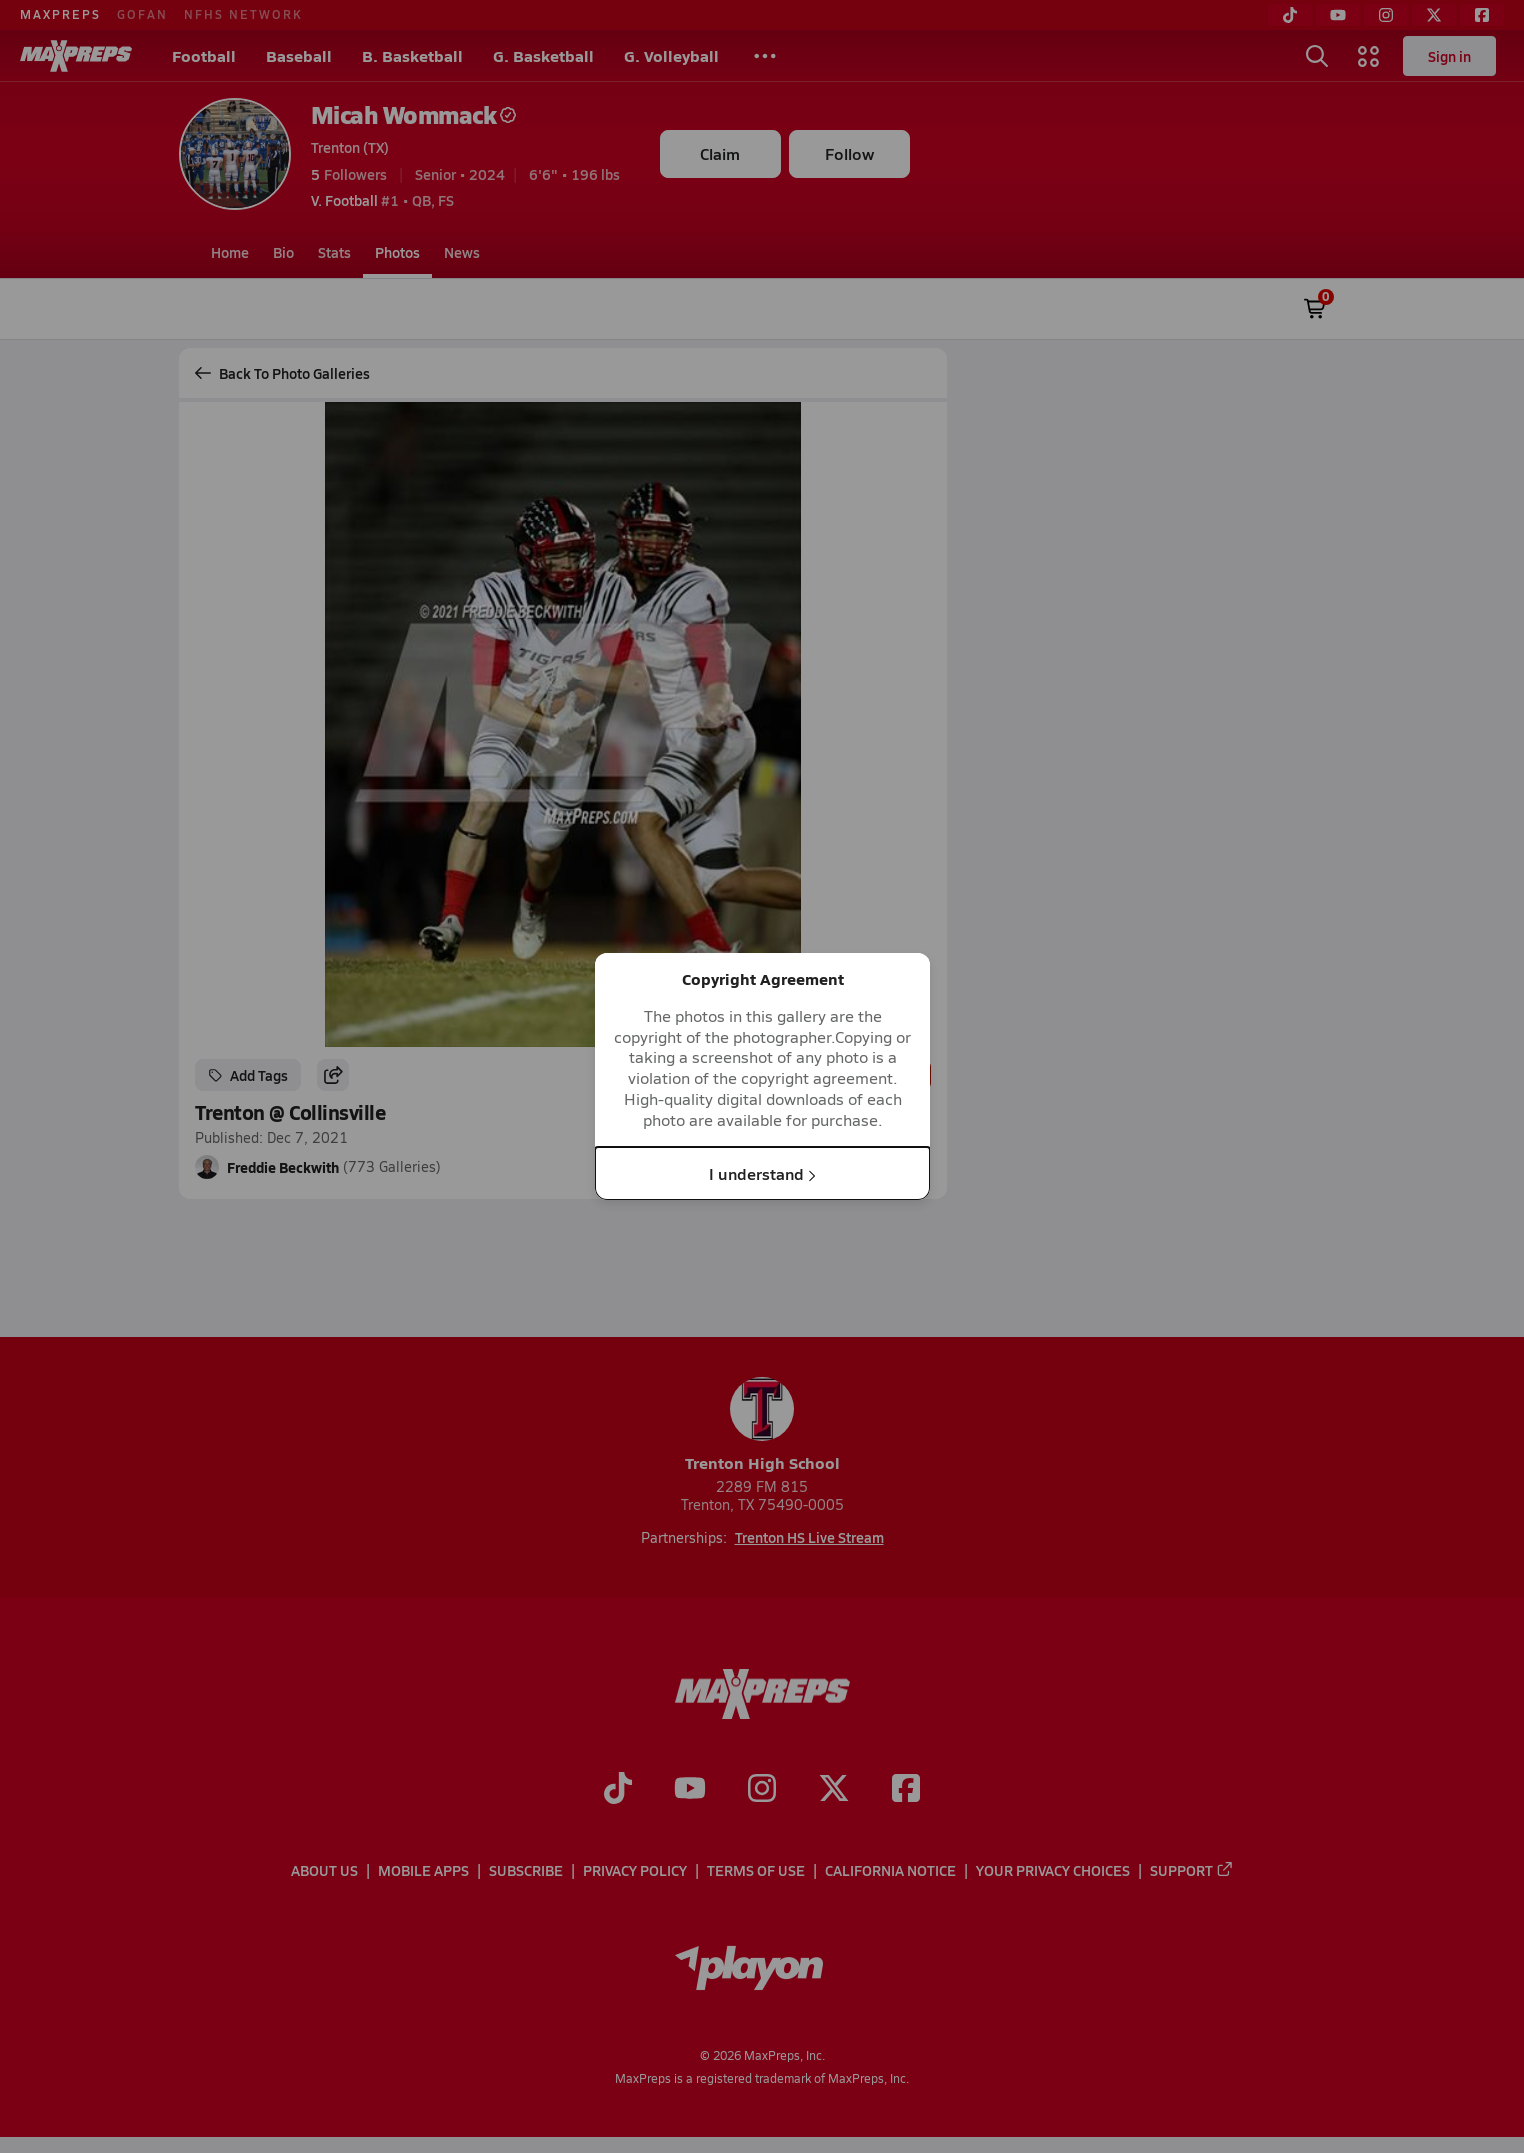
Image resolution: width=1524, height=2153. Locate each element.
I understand (762, 1172)
